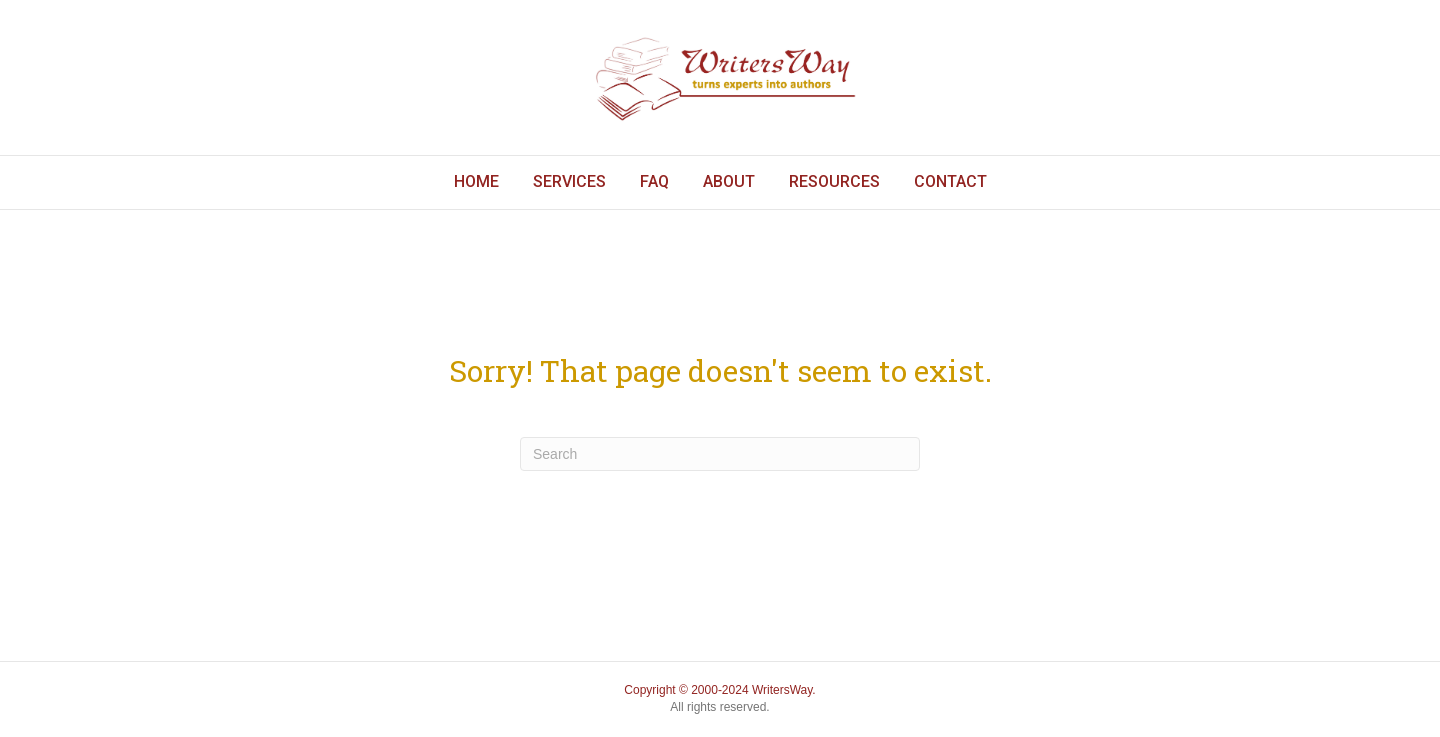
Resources (834, 181)
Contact (950, 181)
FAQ (654, 181)
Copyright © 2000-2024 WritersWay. (719, 690)
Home (476, 181)
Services (569, 181)
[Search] (720, 454)
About (729, 181)
